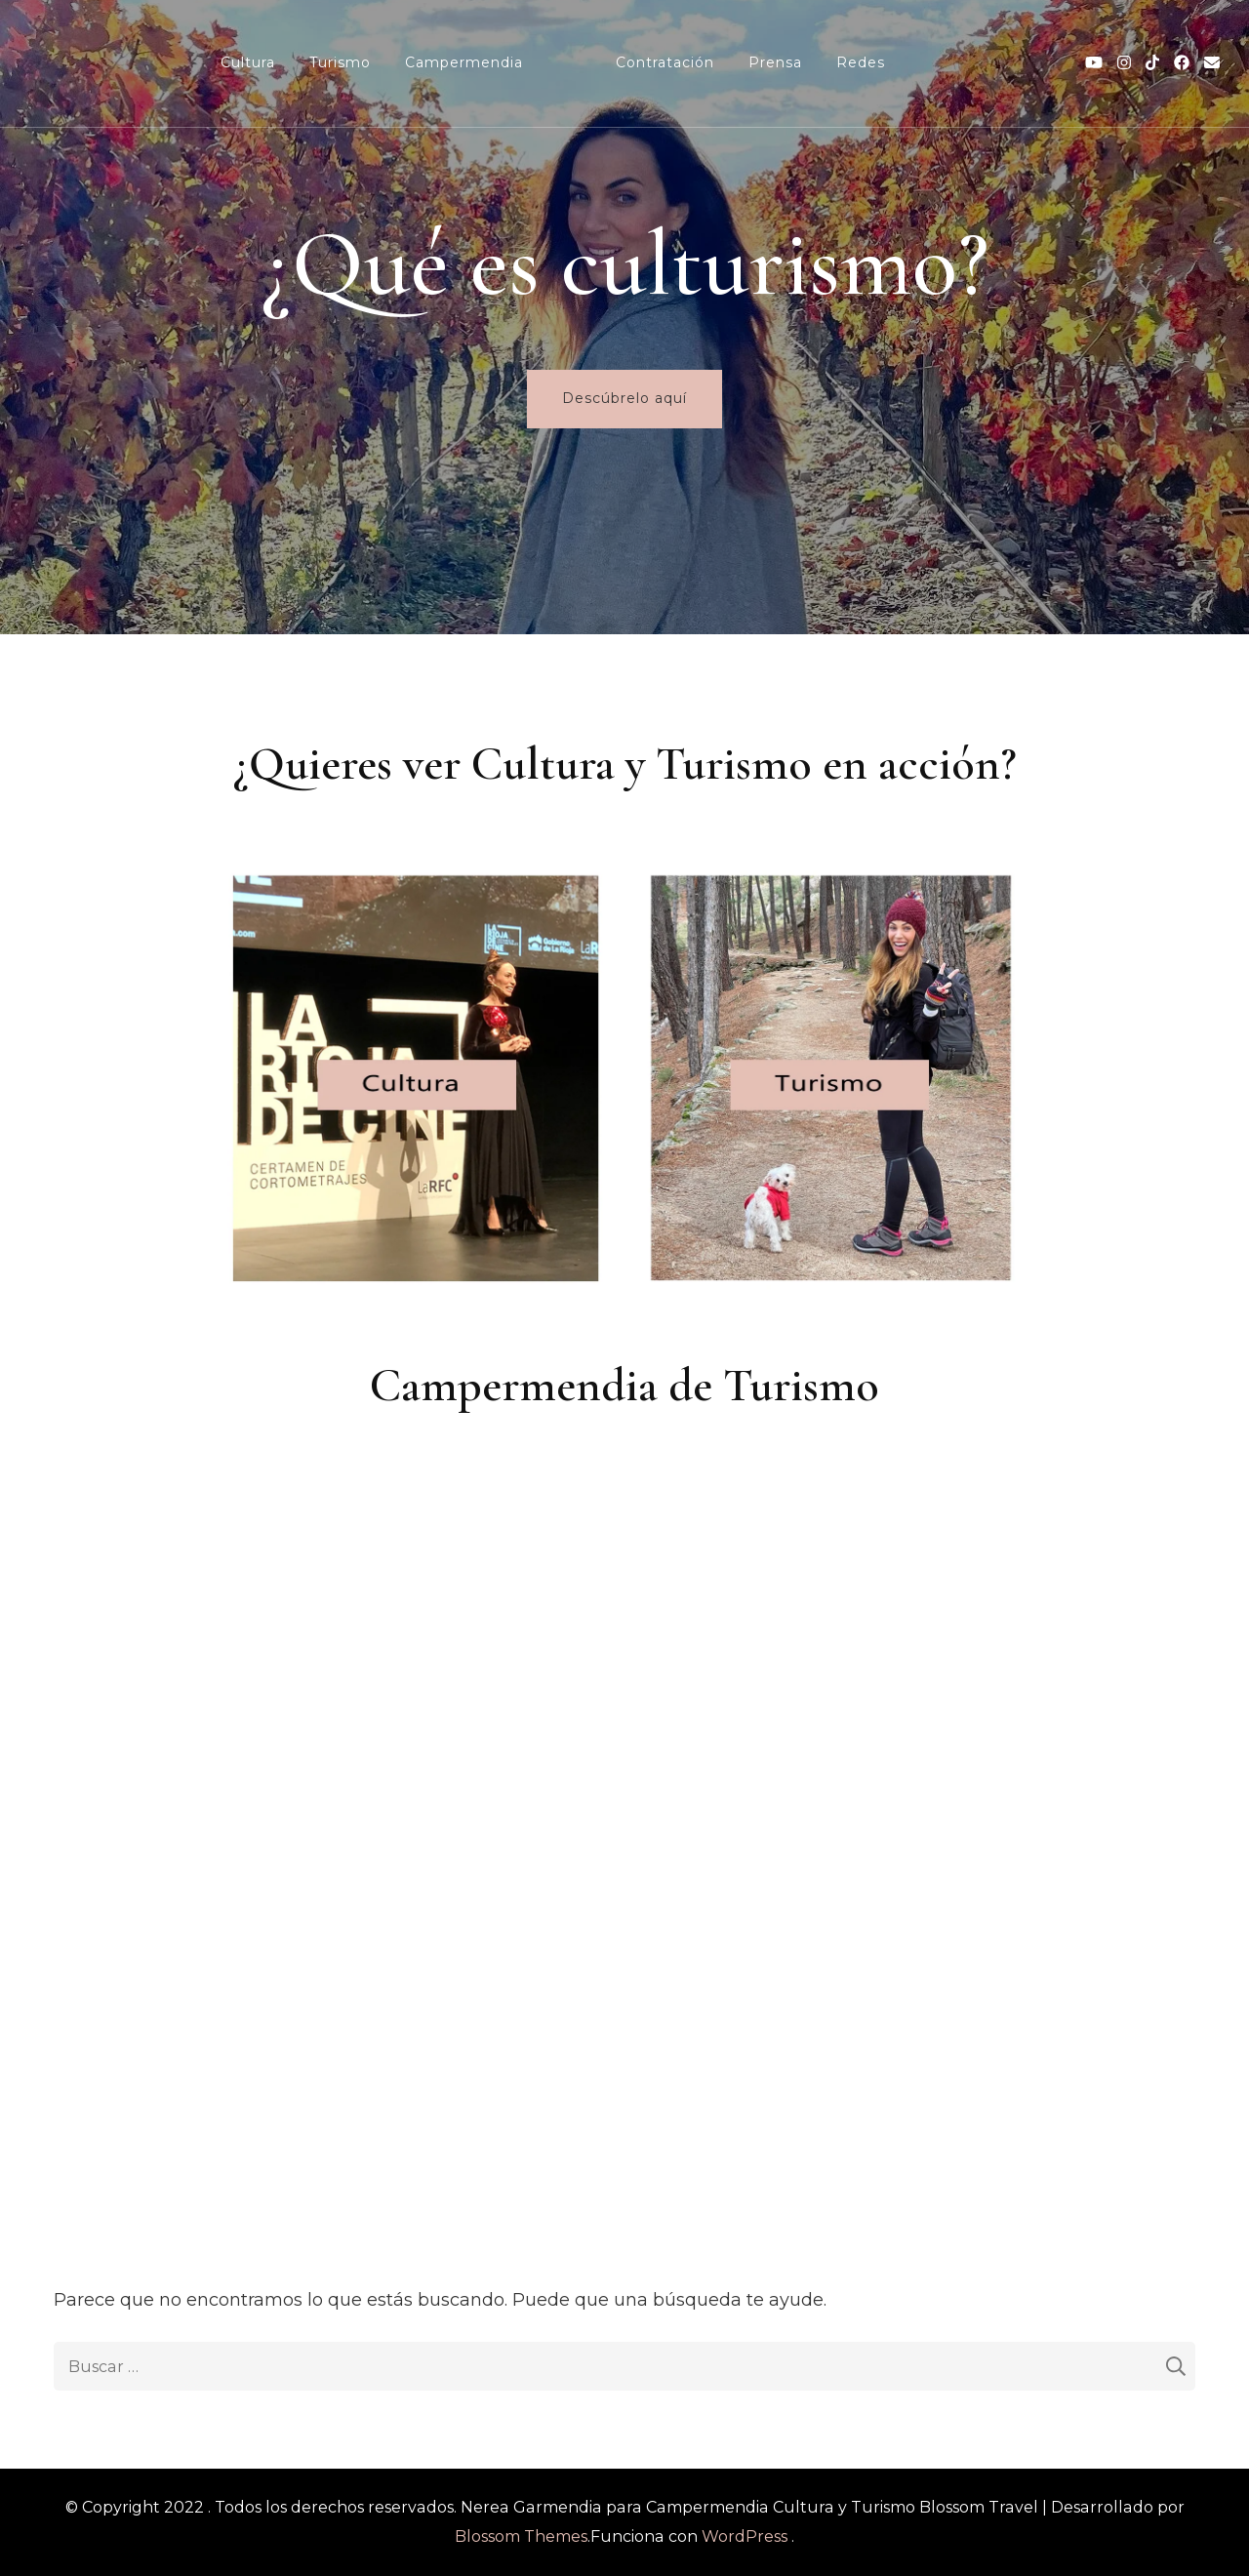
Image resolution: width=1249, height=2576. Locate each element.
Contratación (665, 62)
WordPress (744, 2536)
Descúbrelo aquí (624, 398)
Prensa (775, 62)
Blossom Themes (521, 2536)
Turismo (340, 62)
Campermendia (464, 62)
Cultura (248, 62)
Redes (860, 62)
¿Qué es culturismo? (625, 264)
